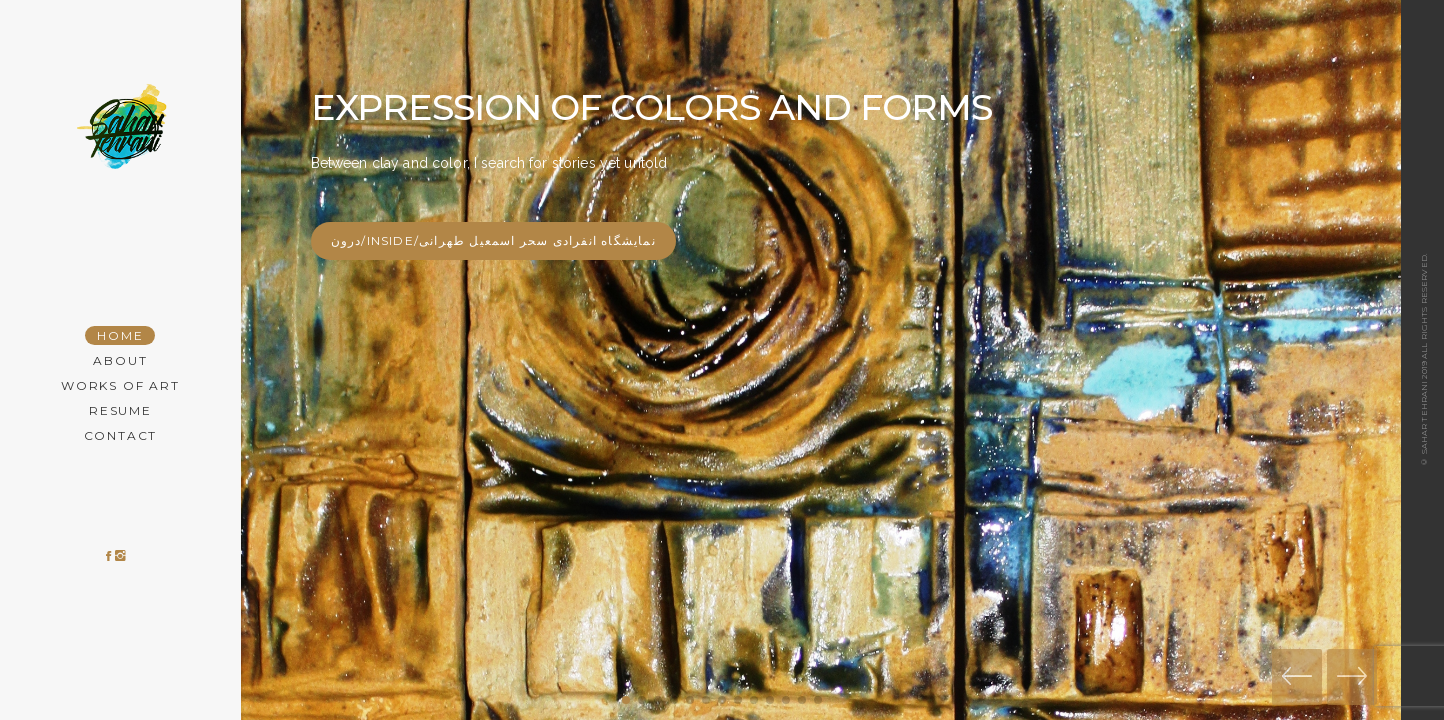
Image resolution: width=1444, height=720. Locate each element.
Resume (120, 410)
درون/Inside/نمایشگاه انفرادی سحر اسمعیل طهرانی (493, 240)
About (120, 360)
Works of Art (120, 385)
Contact (121, 435)
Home (120, 335)
